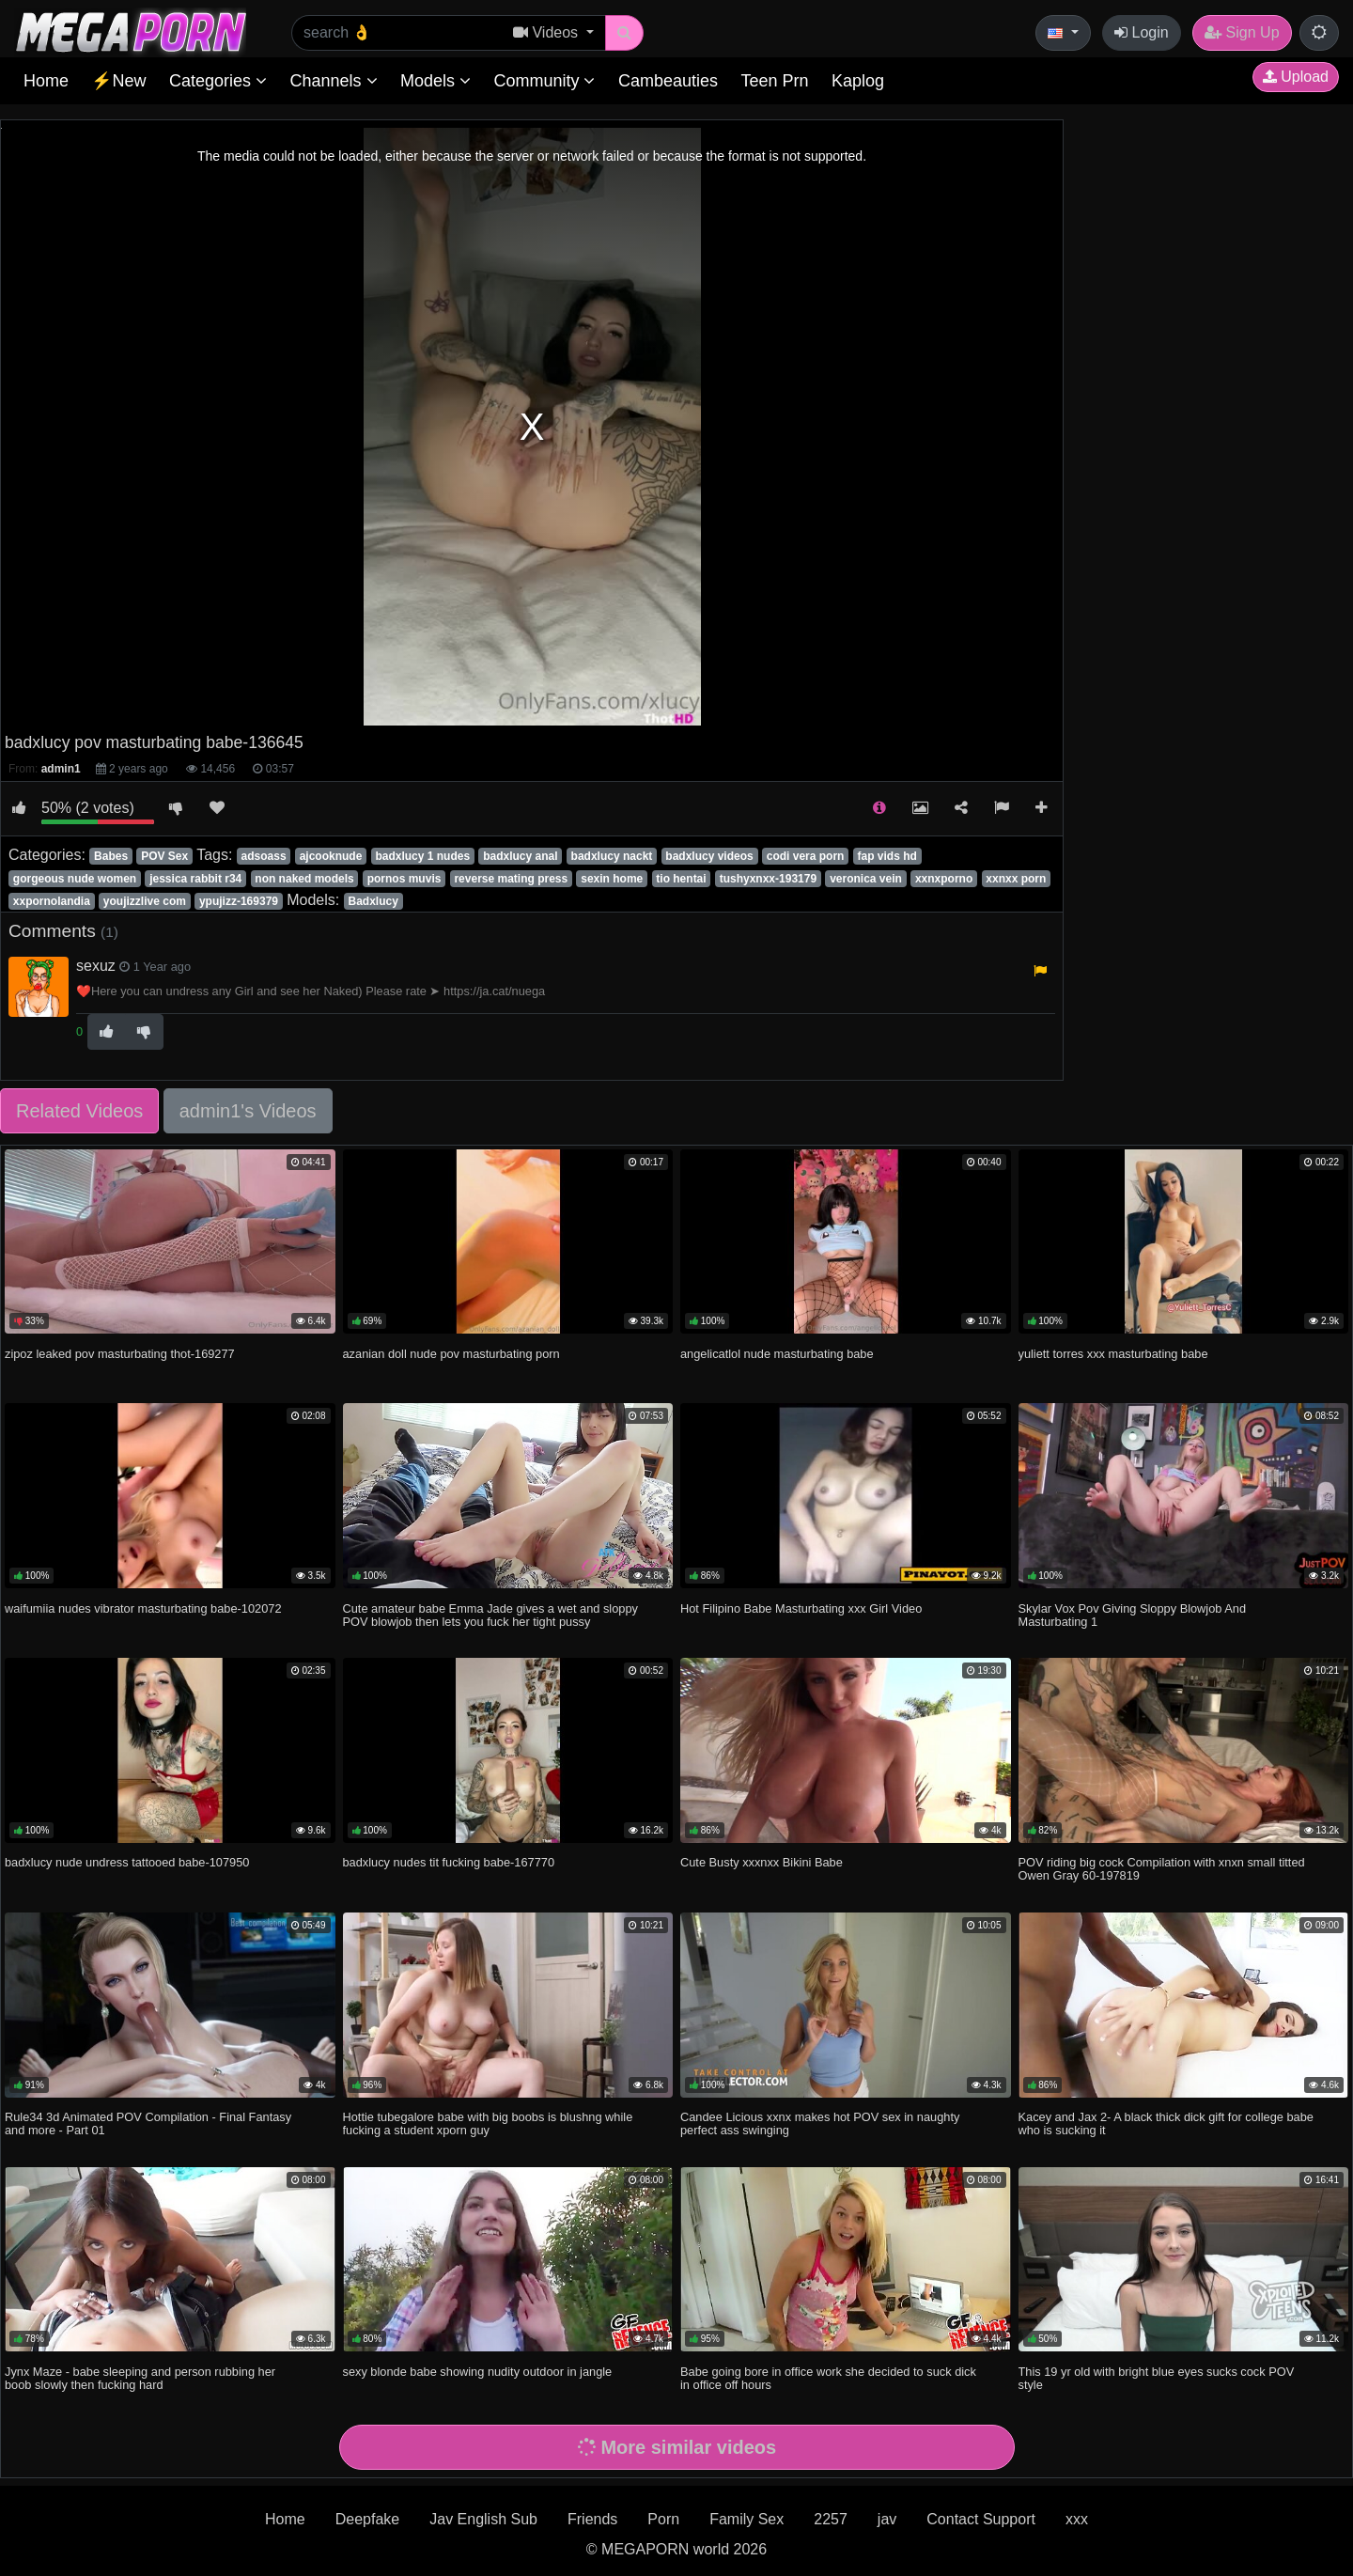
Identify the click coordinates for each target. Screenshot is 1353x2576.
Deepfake (367, 2519)
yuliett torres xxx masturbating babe (1113, 1354)
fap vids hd (887, 856)
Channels (333, 80)
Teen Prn (774, 80)
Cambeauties (668, 80)
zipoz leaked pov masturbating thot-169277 (120, 1354)
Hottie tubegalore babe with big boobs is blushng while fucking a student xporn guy (488, 2123)
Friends (592, 2519)
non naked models (304, 878)
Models (435, 80)
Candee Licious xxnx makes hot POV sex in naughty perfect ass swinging (819, 2123)
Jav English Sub (483, 2519)
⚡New (118, 80)
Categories (218, 80)
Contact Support (980, 2519)
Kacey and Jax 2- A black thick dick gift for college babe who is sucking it (1166, 2123)
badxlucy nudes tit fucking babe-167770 (449, 1862)
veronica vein (866, 878)
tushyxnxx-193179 (768, 878)
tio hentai (681, 878)
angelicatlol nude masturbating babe (777, 1354)
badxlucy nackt (612, 856)
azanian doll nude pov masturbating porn (451, 1354)
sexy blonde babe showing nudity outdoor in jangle (478, 2372)
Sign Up (1242, 32)
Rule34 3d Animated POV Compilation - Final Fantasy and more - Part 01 (148, 2123)
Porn (663, 2519)
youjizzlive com (144, 901)
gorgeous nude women (74, 878)
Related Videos (79, 1111)
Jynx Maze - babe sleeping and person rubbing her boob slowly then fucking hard (140, 2378)
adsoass (264, 856)
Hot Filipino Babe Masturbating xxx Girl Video (801, 1608)
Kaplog (858, 80)
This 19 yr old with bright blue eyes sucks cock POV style (1157, 2378)
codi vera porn (806, 856)
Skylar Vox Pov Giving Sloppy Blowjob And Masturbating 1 (1133, 1615)
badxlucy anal (520, 856)
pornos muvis (404, 878)
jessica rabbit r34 (195, 878)
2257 (831, 2519)
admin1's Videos (248, 1111)
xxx (1076, 2519)
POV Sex (164, 856)
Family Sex (746, 2519)
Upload (1296, 77)
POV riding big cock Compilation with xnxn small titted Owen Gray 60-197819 (1162, 1868)
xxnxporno (943, 878)
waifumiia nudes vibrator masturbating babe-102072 (143, 1608)
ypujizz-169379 (238, 901)
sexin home (612, 878)
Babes (111, 856)
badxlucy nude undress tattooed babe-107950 (127, 1862)
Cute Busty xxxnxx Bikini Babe (761, 1862)
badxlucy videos (709, 856)
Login (1141, 32)
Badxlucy (373, 901)
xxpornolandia (51, 901)
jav (887, 2519)
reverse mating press (511, 878)
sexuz (96, 966)
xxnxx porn (1016, 878)
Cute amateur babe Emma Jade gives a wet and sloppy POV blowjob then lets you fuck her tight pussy (490, 1615)
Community (544, 80)
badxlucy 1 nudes (422, 856)
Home (46, 80)
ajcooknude (331, 856)
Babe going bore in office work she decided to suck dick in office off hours (828, 2378)
